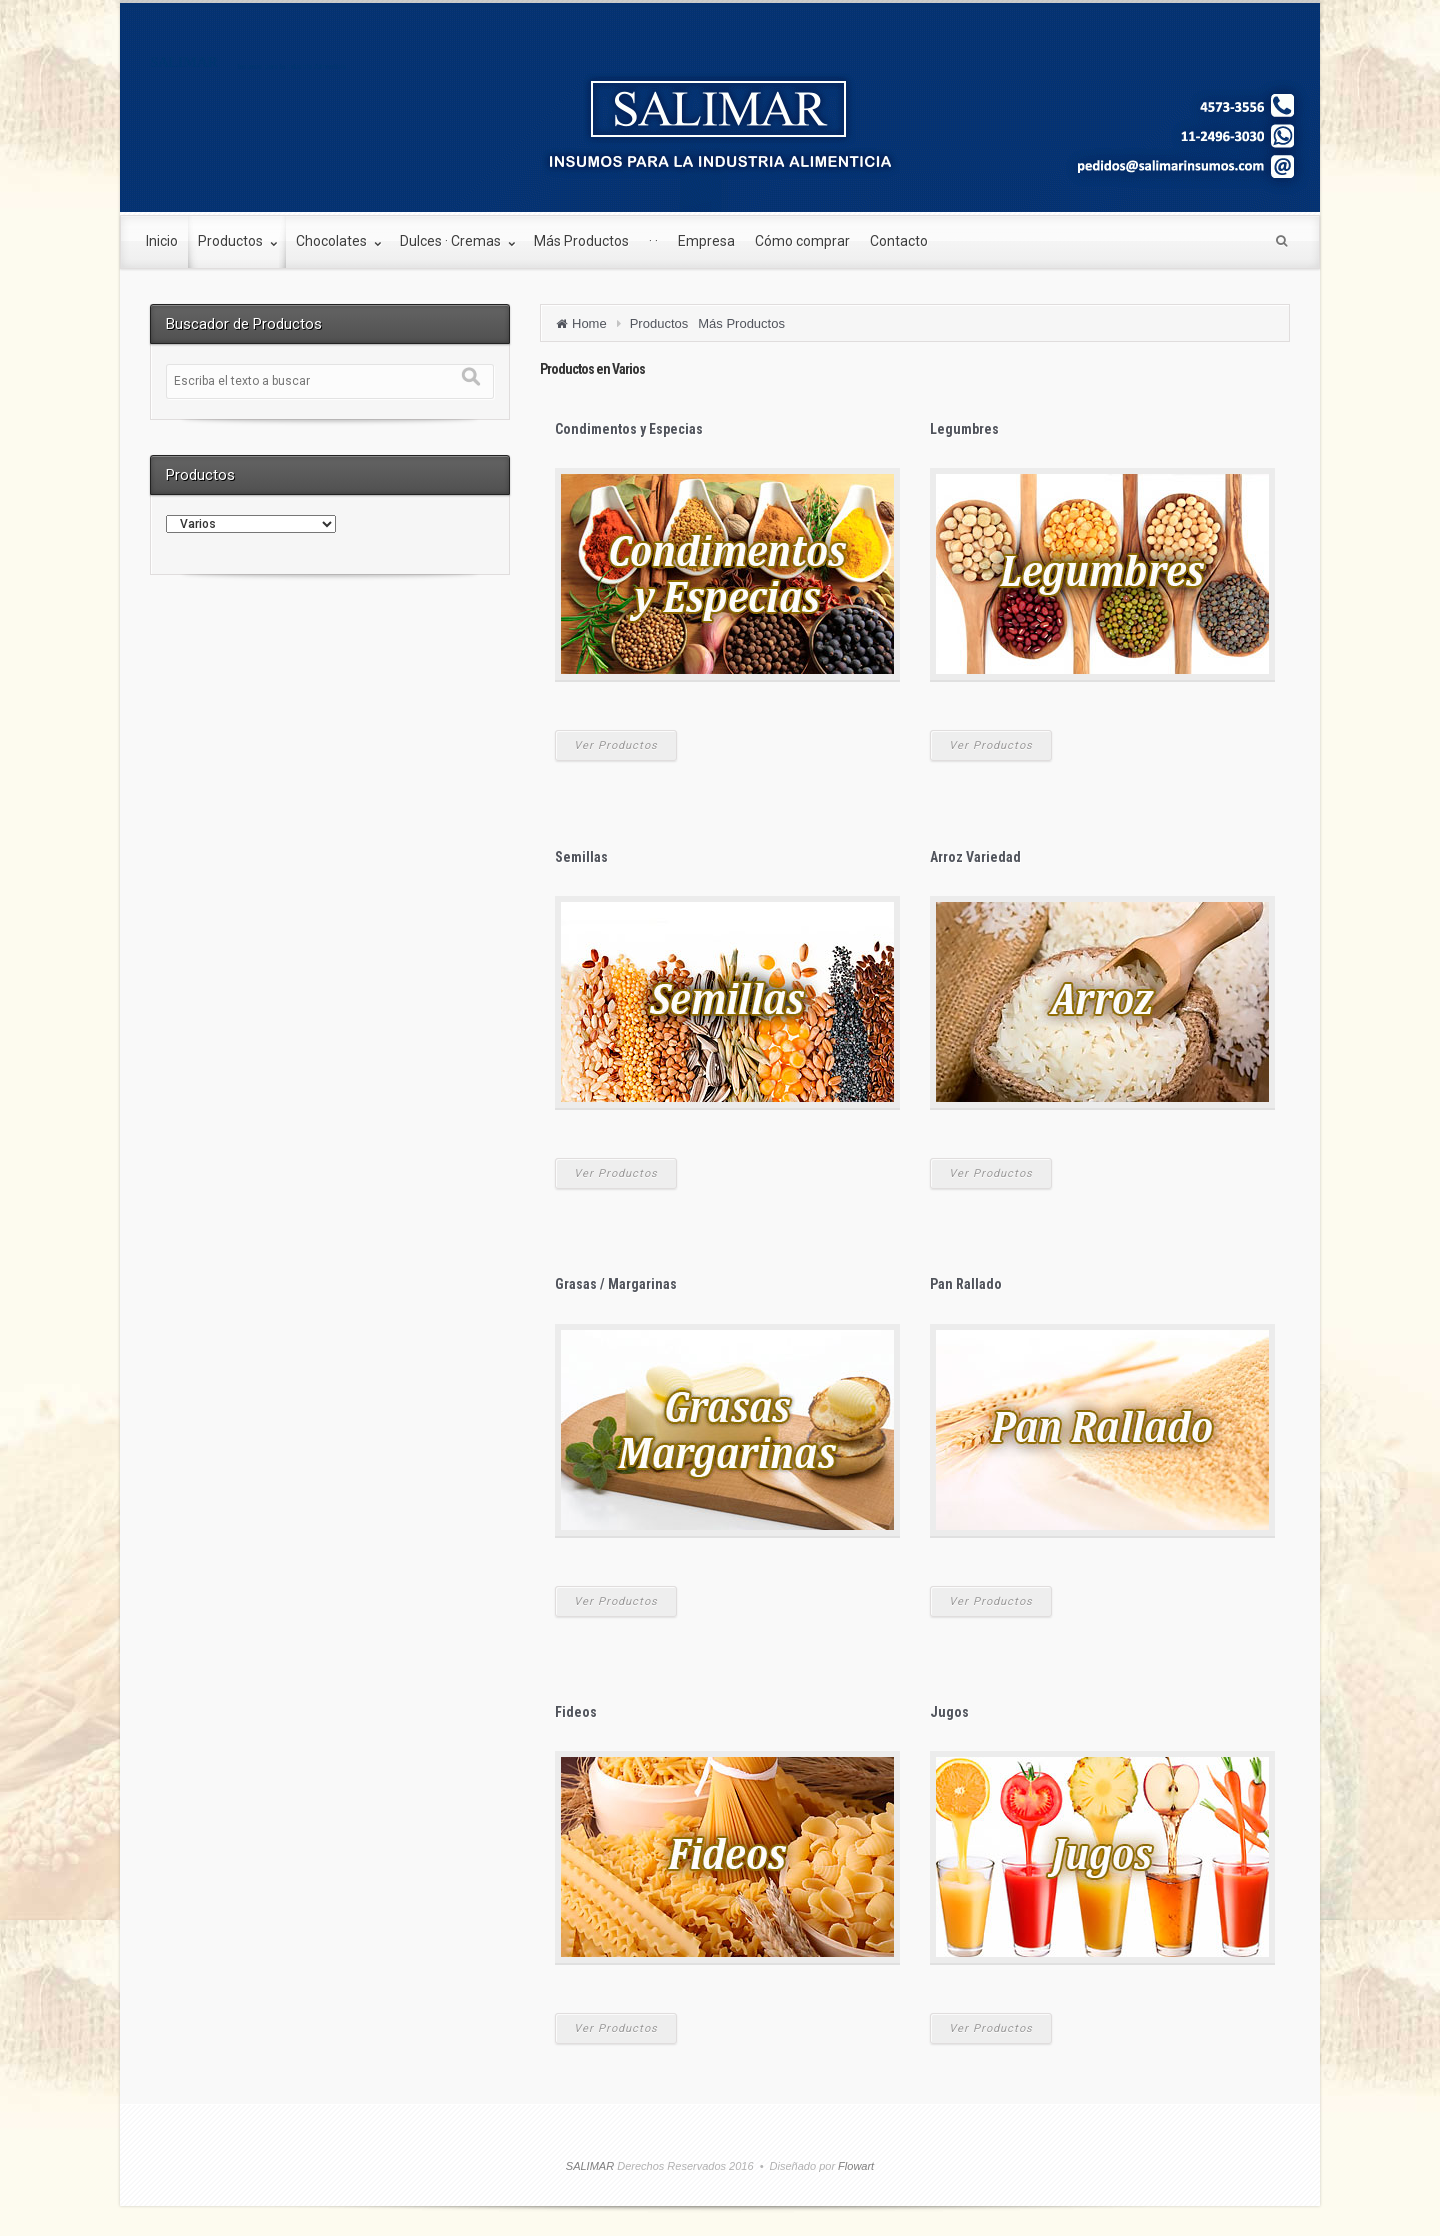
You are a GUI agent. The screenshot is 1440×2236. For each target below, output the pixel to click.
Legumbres (964, 429)
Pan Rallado (966, 1284)
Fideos (576, 1712)
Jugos (949, 1712)
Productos (659, 323)
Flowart (854, 2166)
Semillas (581, 857)
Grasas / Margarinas (616, 1284)
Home (589, 323)
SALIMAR (184, 62)
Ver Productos (616, 745)
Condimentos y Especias (629, 429)
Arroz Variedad (975, 857)
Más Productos (741, 323)
